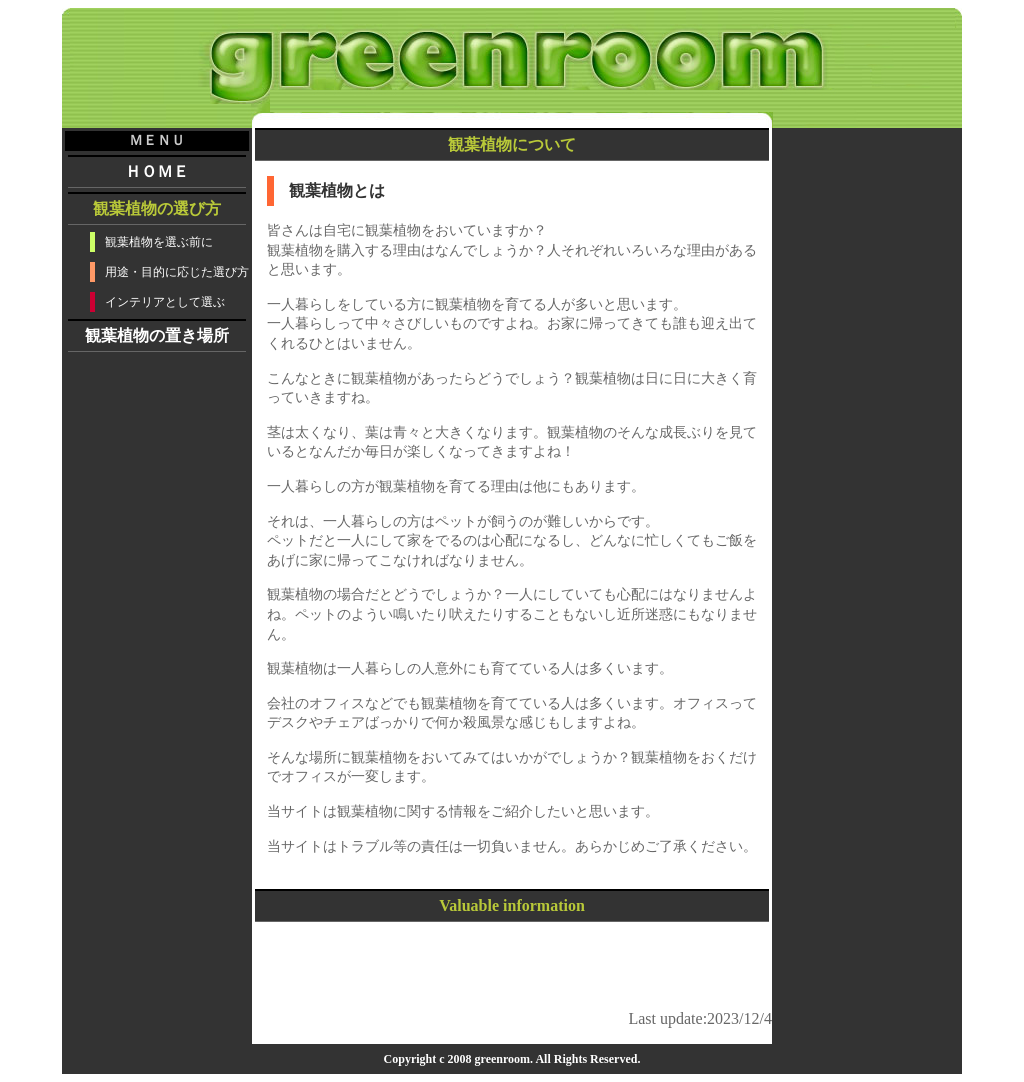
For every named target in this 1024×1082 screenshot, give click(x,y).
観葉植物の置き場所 (157, 335)
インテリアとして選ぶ (165, 302)
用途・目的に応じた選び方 (177, 272)
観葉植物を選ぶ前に (159, 242)
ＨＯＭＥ (157, 171)
